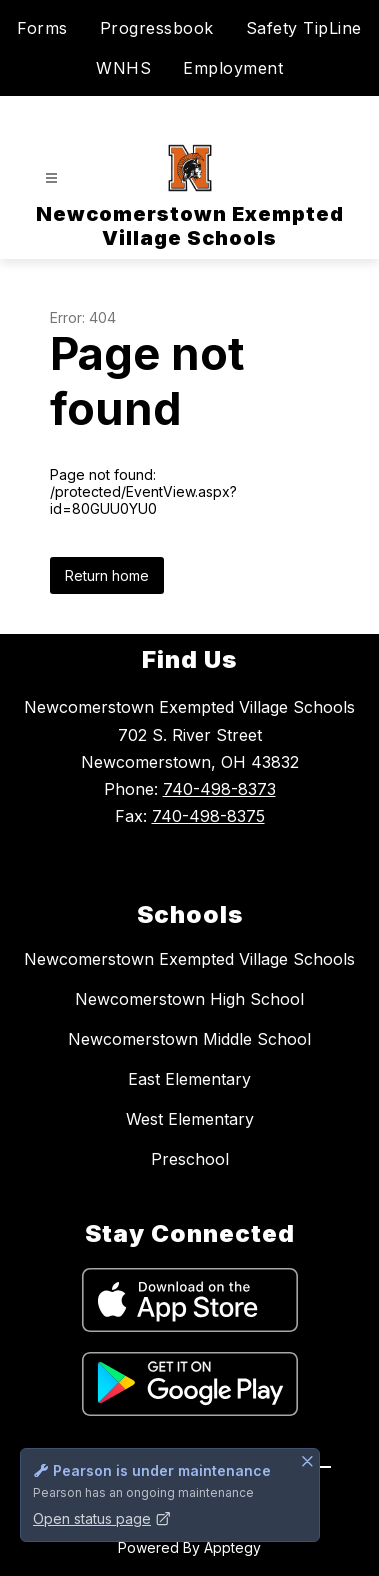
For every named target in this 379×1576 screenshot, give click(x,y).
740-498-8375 (208, 816)
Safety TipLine (304, 28)
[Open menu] (51, 178)
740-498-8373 (219, 789)
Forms (42, 28)
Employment (233, 68)
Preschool (190, 1159)
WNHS (123, 68)
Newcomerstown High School (189, 999)
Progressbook (157, 28)
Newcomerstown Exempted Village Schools (189, 959)
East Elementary (189, 1079)
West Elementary (190, 1119)
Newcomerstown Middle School (189, 1039)
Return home (107, 575)
